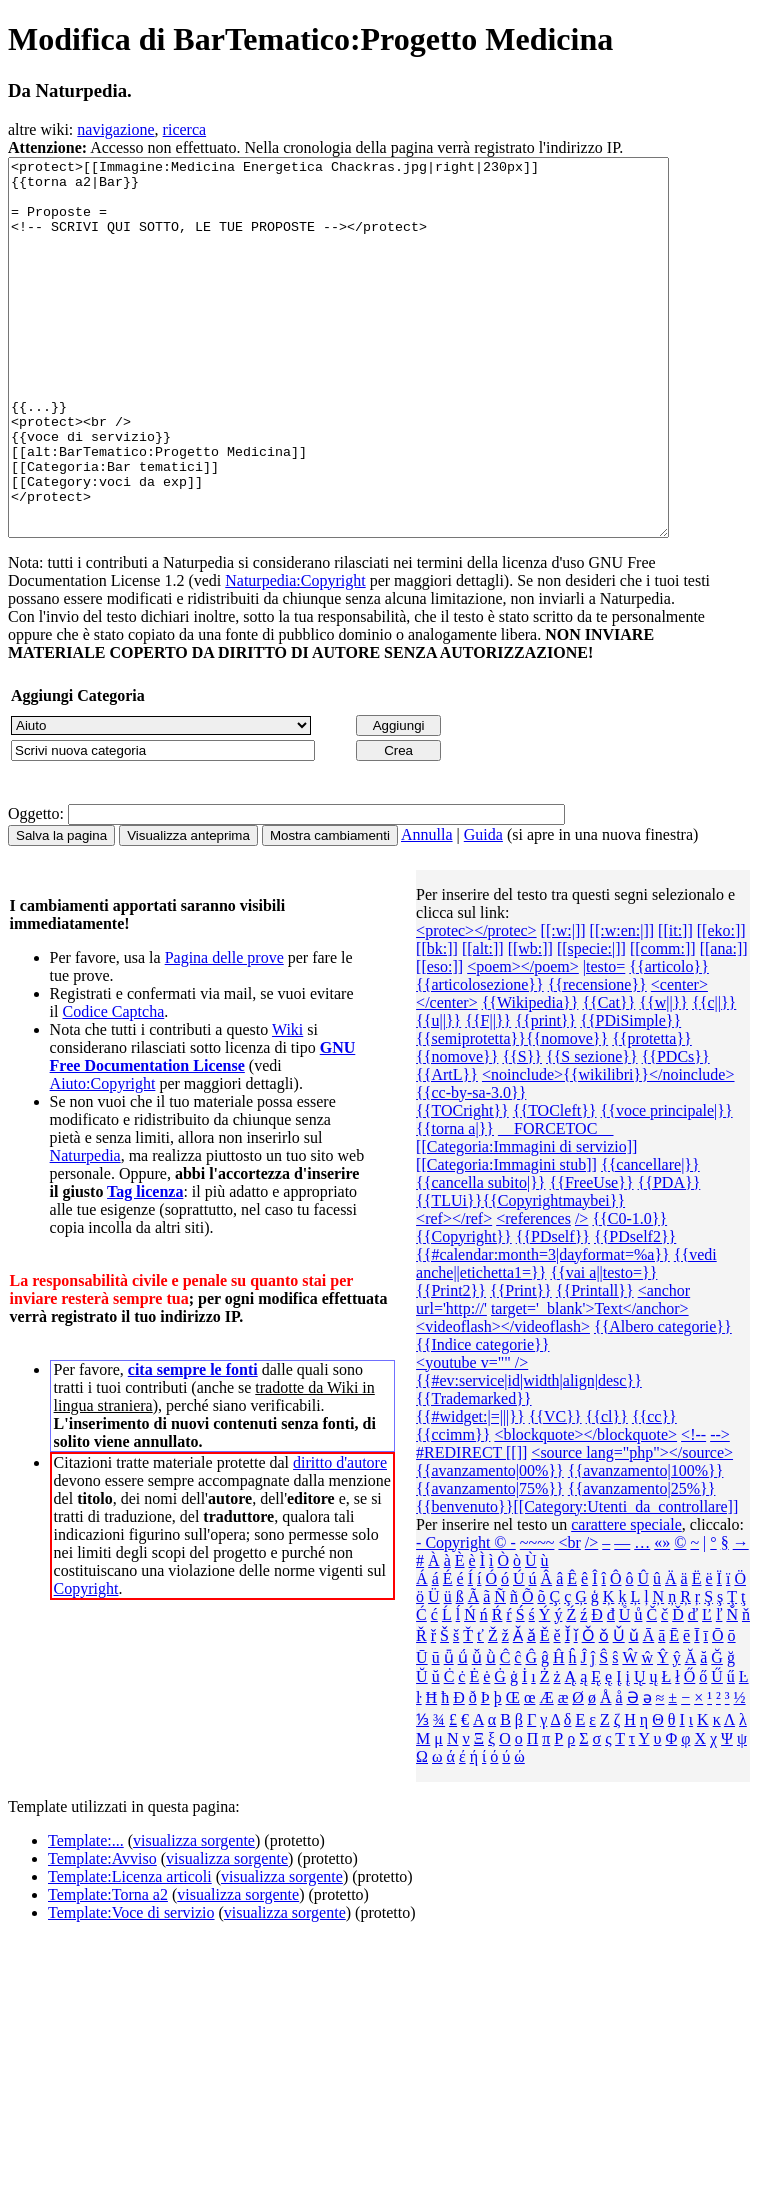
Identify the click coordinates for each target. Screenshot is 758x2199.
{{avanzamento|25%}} (642, 1563)
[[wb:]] (530, 1023)
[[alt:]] (483, 1023)
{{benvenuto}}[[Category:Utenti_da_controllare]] (577, 1581)
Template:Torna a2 (108, 1969)
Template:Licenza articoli (130, 1951)
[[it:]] (675, 1005)
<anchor (664, 1365)
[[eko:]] (721, 1005)
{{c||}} (714, 1077)
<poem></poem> (523, 1041)
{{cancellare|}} (650, 1239)
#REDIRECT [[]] (471, 1527)
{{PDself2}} (635, 1311)
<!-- (693, 1509)
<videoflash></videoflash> (503, 1401)
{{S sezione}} (592, 1131)
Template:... (86, 1915)
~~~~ (537, 1617)
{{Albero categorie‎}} (663, 1401)
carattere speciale (626, 1599)
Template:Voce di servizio (131, 1987)
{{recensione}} (597, 1059)
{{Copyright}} (464, 1311)
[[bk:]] (437, 1023)
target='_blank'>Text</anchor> (590, 1383)
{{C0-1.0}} (629, 1293)
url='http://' (451, 1383)
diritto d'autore (340, 1537)
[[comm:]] (663, 1023)
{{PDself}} (553, 1311)
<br (569, 1617)
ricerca (185, 129)
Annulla (427, 909)
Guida (483, 909)
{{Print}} (521, 1365)
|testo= (604, 1041)
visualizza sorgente (194, 1915)
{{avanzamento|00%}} (490, 1545)
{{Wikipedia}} (530, 1077)
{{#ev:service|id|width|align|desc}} (529, 1455)
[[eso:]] (439, 1041)
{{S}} (522, 1131)
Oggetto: (36, 888)
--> (720, 1509)
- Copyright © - (466, 1617)
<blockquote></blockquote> (585, 1509)
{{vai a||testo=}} (603, 1347)
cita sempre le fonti (193, 1444)
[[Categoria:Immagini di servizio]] (526, 1221)
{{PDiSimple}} (630, 1095)
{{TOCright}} (462, 1185)
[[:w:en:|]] (622, 1005)
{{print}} (545, 1095)
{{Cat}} (608, 1077)
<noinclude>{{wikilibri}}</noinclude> (608, 1149)
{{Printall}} (595, 1365)
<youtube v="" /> (472, 1437)
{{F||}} (488, 1095)
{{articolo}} (669, 1041)
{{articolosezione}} (480, 1059)
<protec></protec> (476, 1005)
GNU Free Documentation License (203, 1131)
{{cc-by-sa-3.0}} (471, 1167)
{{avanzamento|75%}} (490, 1563)
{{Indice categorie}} (482, 1419)
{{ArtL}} (447, 1149)
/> (581, 1293)
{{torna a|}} (455, 1203)
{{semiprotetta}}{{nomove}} (512, 1113)
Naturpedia (85, 1230)
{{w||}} (663, 1077)
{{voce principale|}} (667, 1185)
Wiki (287, 1104)
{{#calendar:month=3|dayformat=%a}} (543, 1329)
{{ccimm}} (453, 1509)
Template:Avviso (102, 1933)
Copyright (86, 1663)
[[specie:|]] (591, 1023)
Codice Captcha (113, 1086)
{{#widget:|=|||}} (470, 1491)
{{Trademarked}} (473, 1473)
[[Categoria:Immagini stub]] (506, 1239)
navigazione (115, 129)
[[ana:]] (724, 1023)
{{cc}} (654, 1491)
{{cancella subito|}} (480, 1257)
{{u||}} (438, 1095)
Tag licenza (145, 1266)
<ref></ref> (454, 1293)
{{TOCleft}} (555, 1185)
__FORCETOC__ (555, 1203)
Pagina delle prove (224, 1032)
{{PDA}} (669, 1257)
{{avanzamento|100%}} (646, 1545)
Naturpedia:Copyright (295, 655)
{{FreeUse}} (592, 1257)
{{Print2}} (451, 1365)
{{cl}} (607, 1491)
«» (662, 1617)
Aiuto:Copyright (103, 1158)
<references (533, 1293)
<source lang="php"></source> (632, 1527)
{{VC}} (555, 1491)
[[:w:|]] (563, 1005)
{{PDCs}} (676, 1131)
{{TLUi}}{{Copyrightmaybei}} (520, 1275)
